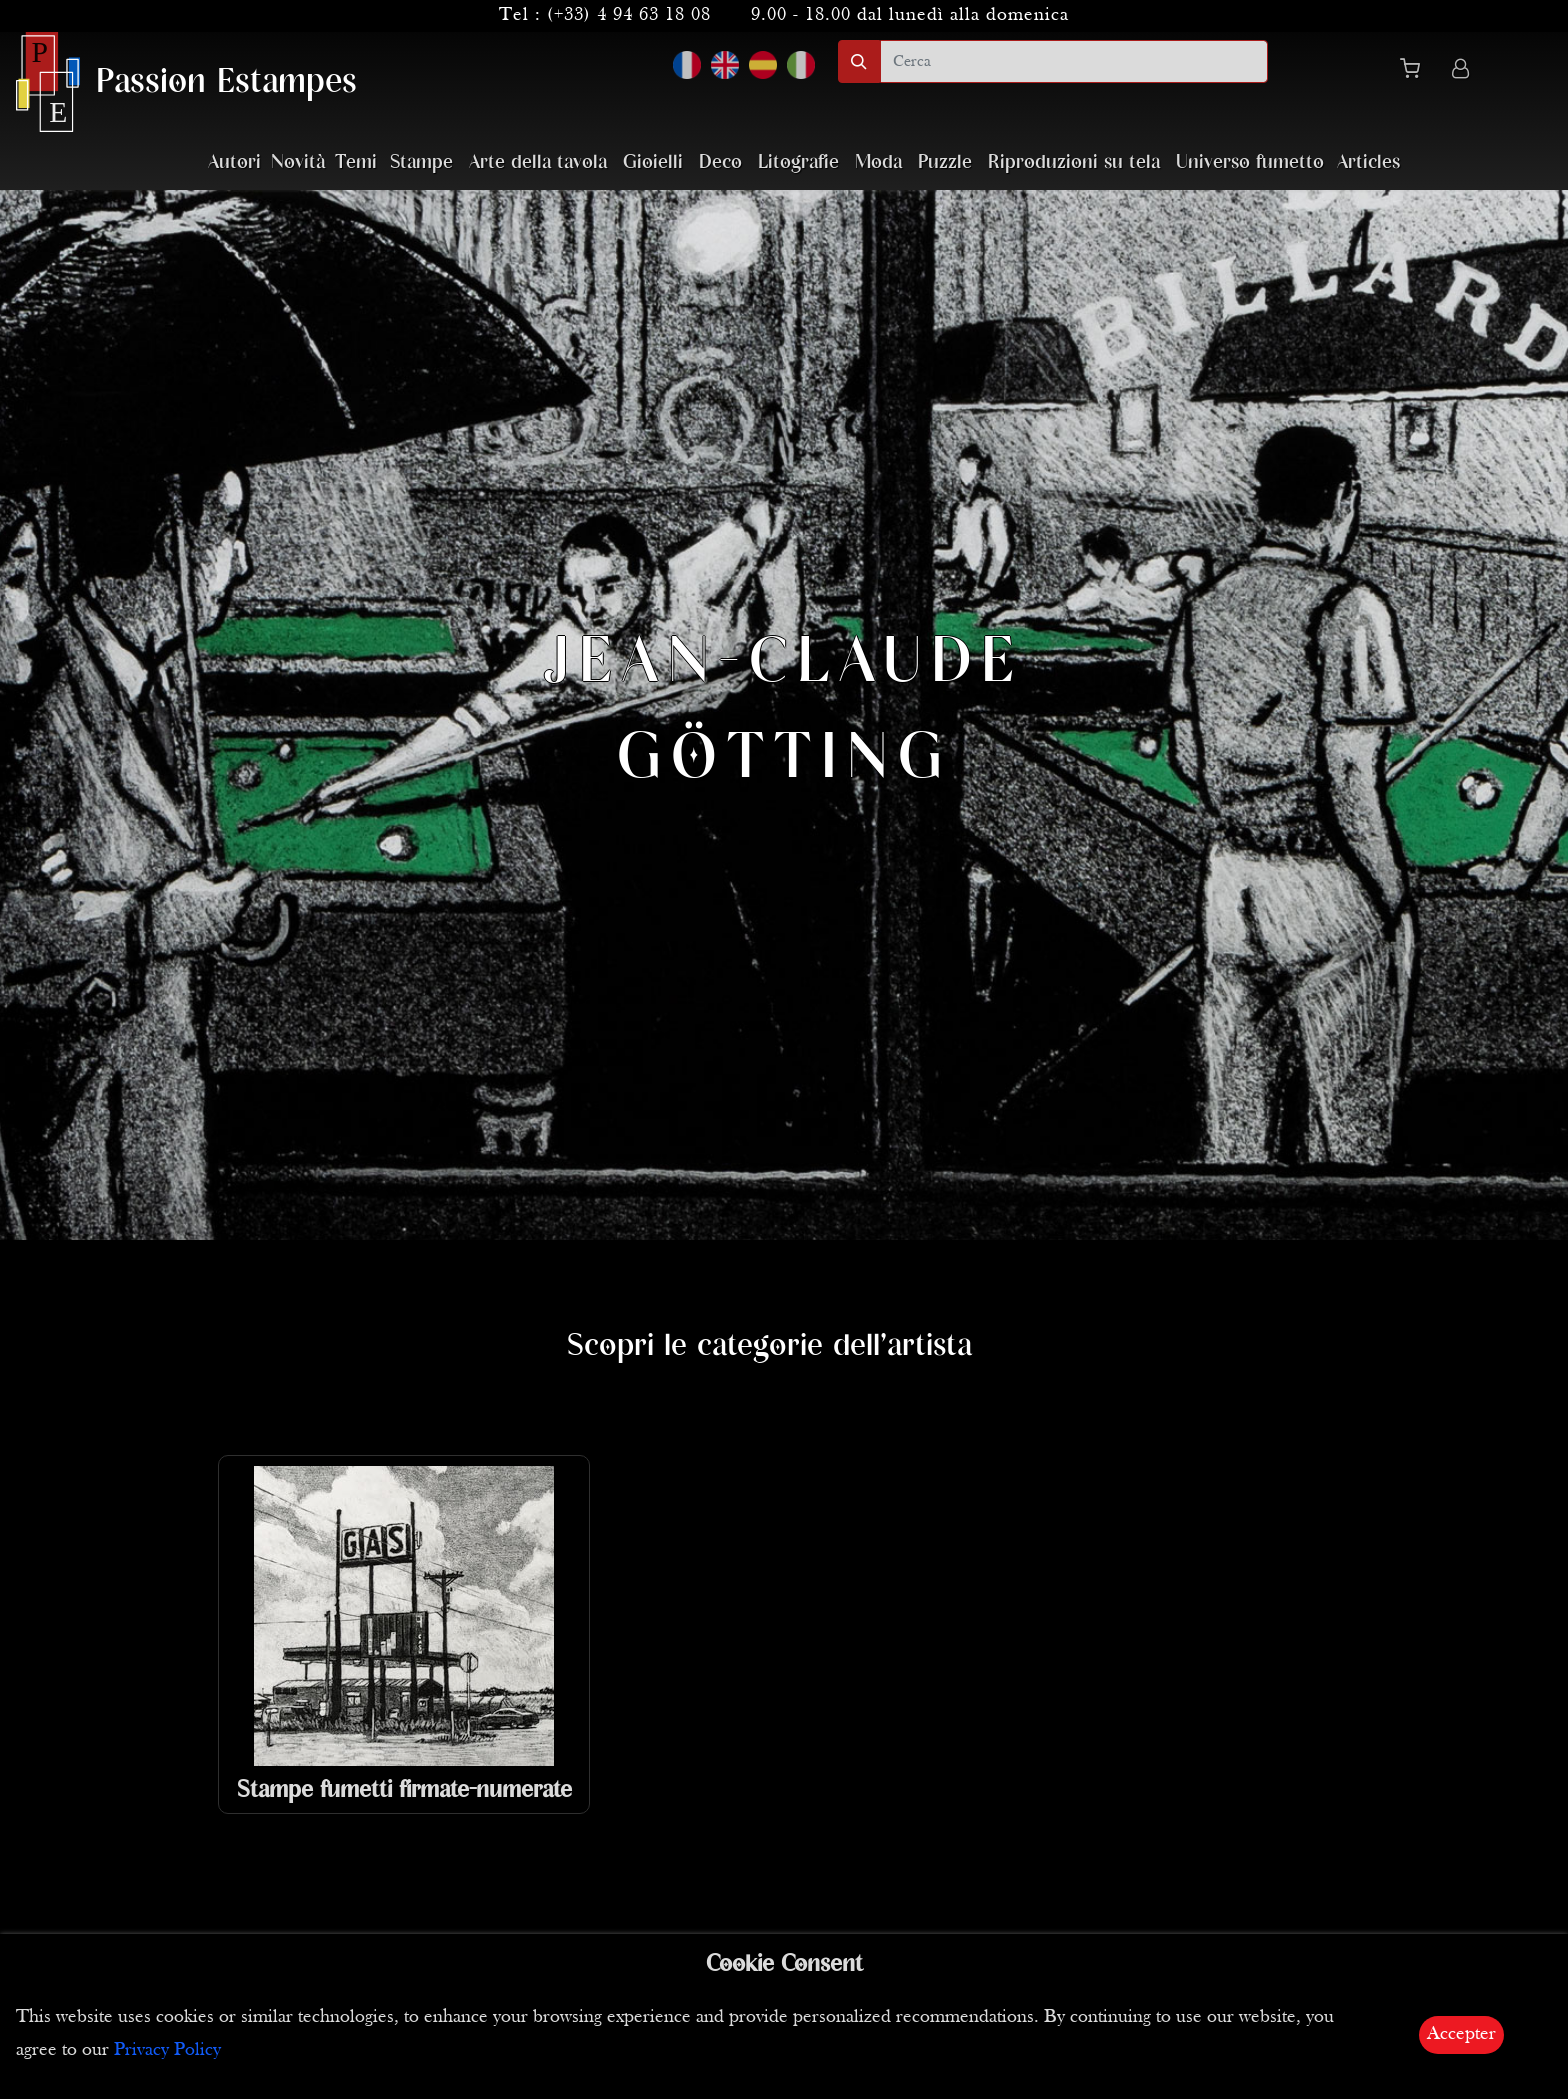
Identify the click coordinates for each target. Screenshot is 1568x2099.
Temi (356, 162)
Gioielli (653, 162)
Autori (234, 162)
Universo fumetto (1250, 162)
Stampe (421, 162)
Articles (1368, 162)
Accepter (1461, 2034)
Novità (298, 162)
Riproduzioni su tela (1074, 162)
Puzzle (945, 162)
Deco (720, 162)
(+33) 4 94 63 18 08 (629, 15)
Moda (878, 162)
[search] (1074, 61)
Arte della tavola (538, 162)
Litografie (798, 162)
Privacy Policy (167, 2050)
